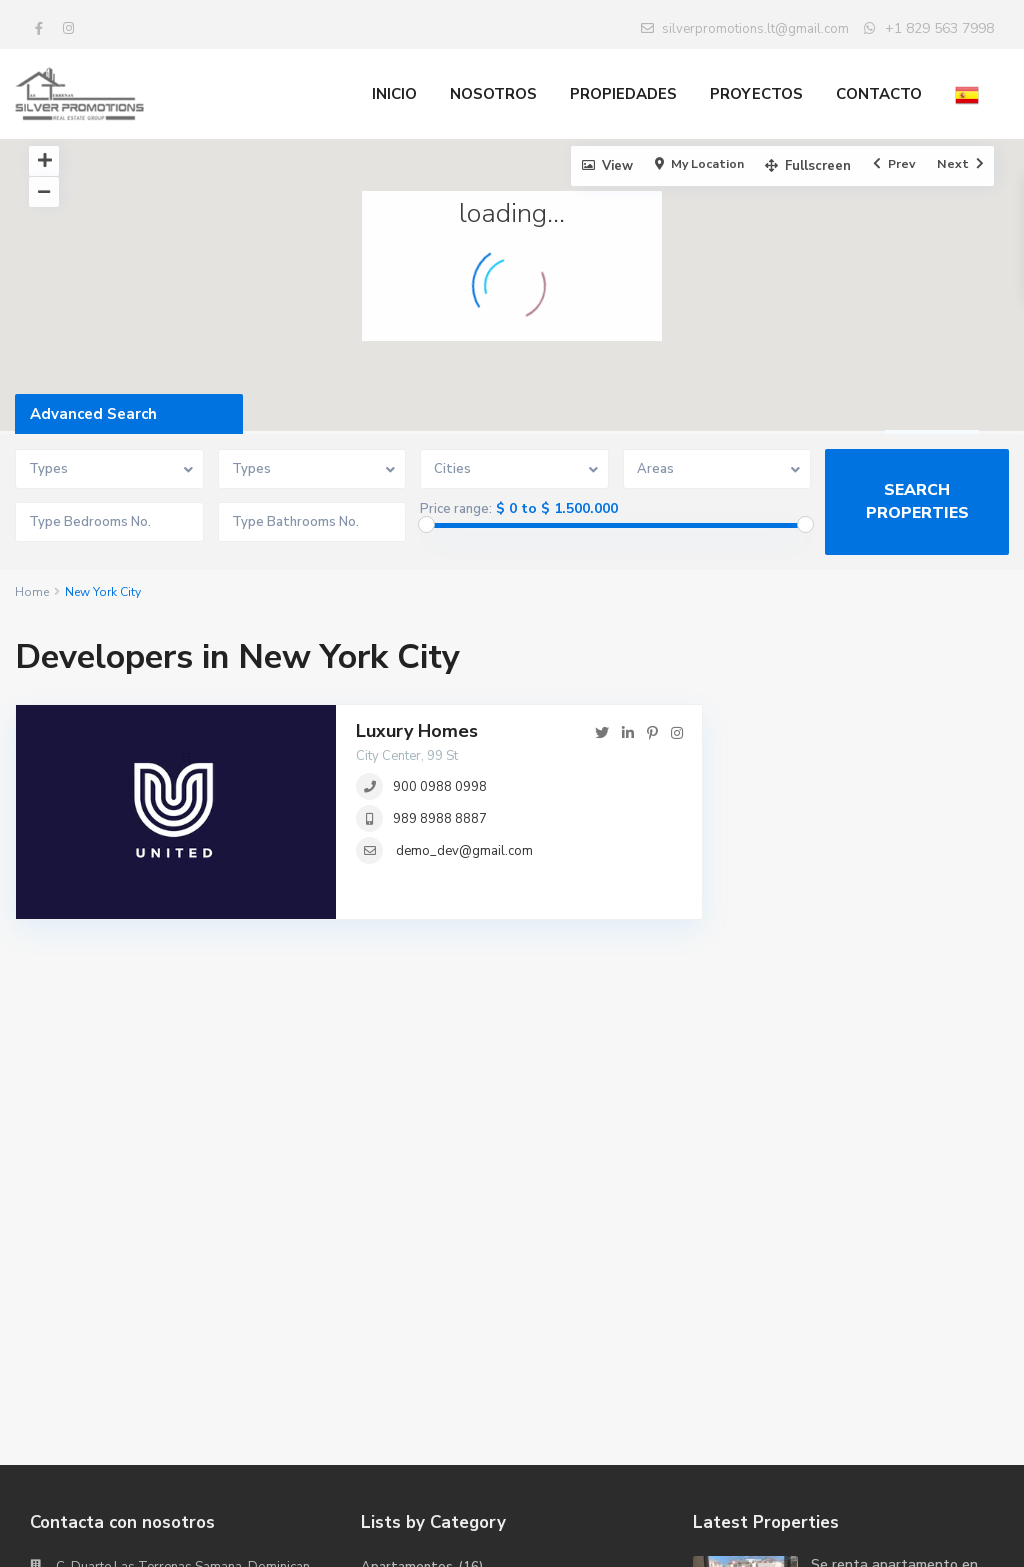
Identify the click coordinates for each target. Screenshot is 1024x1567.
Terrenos (389, 1357)
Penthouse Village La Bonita (880, 1326)
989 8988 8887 (440, 819)
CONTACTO (879, 94)
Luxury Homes (417, 731)
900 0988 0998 (440, 787)
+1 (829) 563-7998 (116, 1289)
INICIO (394, 94)
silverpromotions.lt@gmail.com (153, 1319)
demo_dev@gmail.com (464, 851)
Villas (378, 1387)
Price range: (456, 509)
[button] (723, 317)
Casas (379, 1267)
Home (32, 592)
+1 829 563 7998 (939, 28)
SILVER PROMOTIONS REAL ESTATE (167, 1349)
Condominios (400, 1297)
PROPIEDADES (623, 94)
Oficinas (385, 1327)
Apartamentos (407, 1237)
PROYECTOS (756, 94)
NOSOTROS (493, 94)
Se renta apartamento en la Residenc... (894, 1243)
